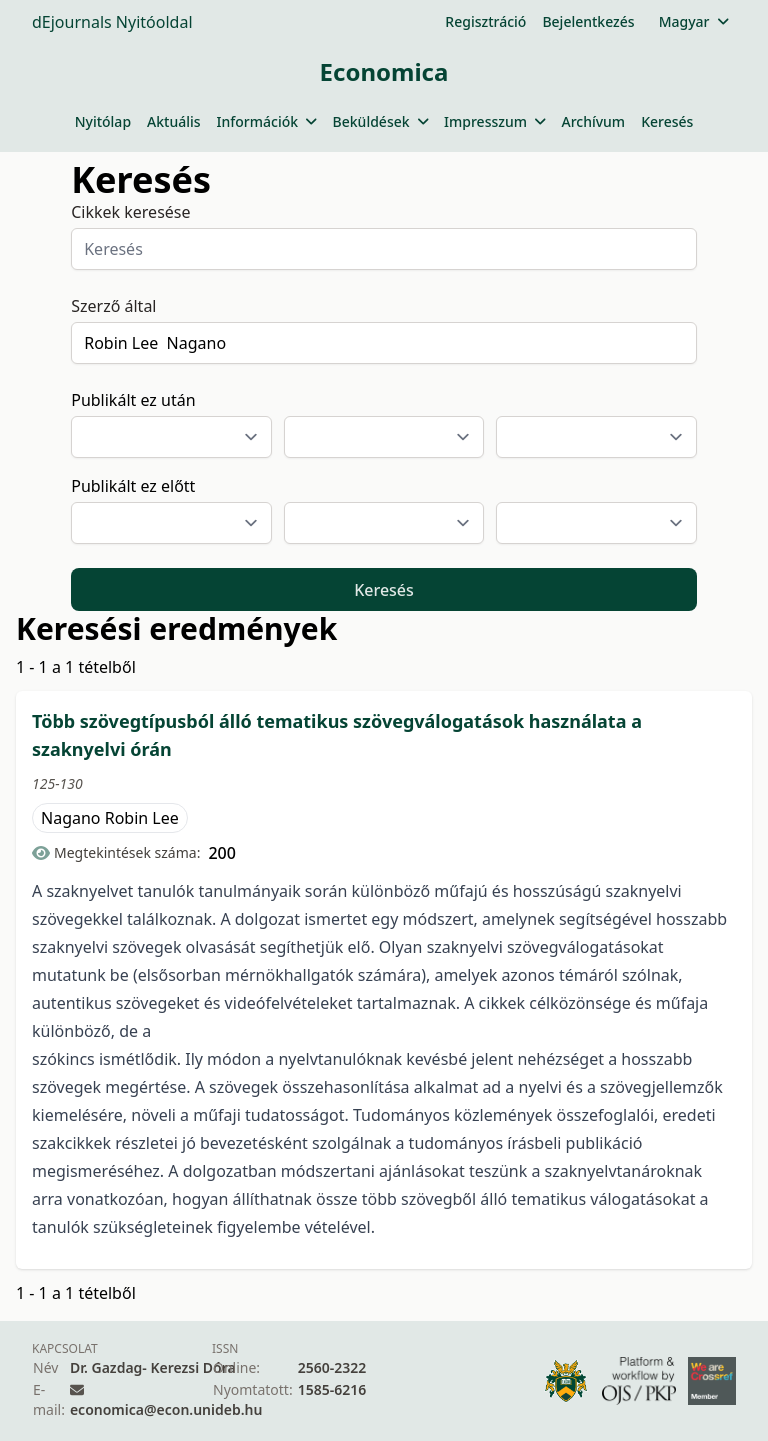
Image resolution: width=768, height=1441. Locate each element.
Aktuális (174, 121)
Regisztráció (485, 21)
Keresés (667, 121)
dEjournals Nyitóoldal (112, 22)
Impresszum (494, 121)
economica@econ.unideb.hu (166, 1409)
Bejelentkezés (588, 21)
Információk (267, 121)
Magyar (693, 21)
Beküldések (380, 121)
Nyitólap (103, 121)
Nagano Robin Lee (110, 818)
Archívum (593, 121)
